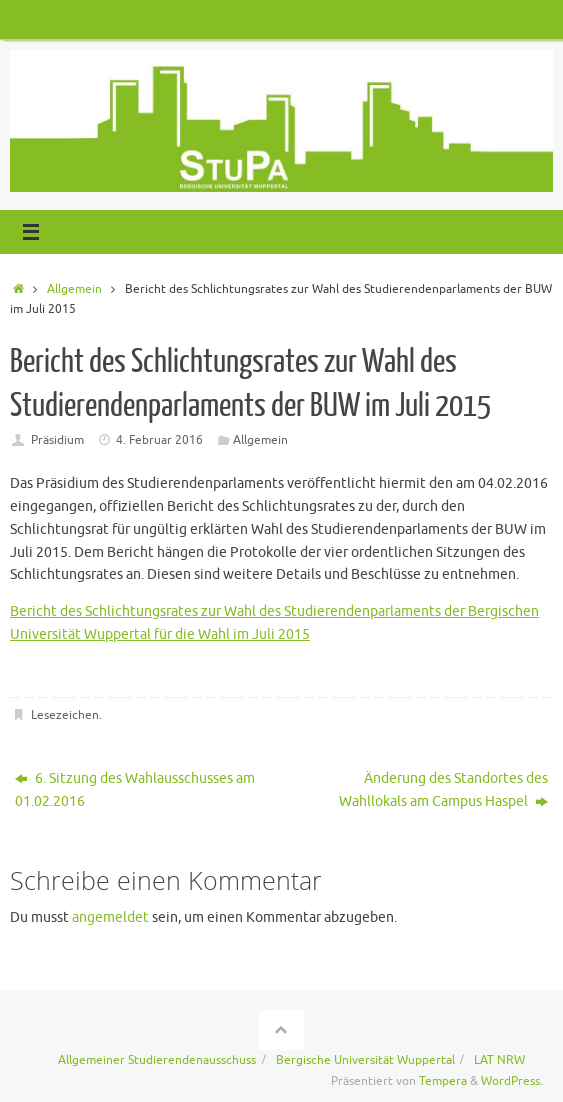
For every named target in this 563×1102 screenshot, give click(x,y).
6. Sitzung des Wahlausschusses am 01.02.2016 (135, 790)
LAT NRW (499, 1060)
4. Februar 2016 (159, 440)
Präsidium (57, 440)
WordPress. (512, 1081)
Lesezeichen (65, 715)
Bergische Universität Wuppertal (365, 1060)
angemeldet (110, 917)
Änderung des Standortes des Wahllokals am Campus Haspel (443, 790)
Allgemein (74, 289)
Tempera (443, 1081)
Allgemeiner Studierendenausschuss (157, 1060)
